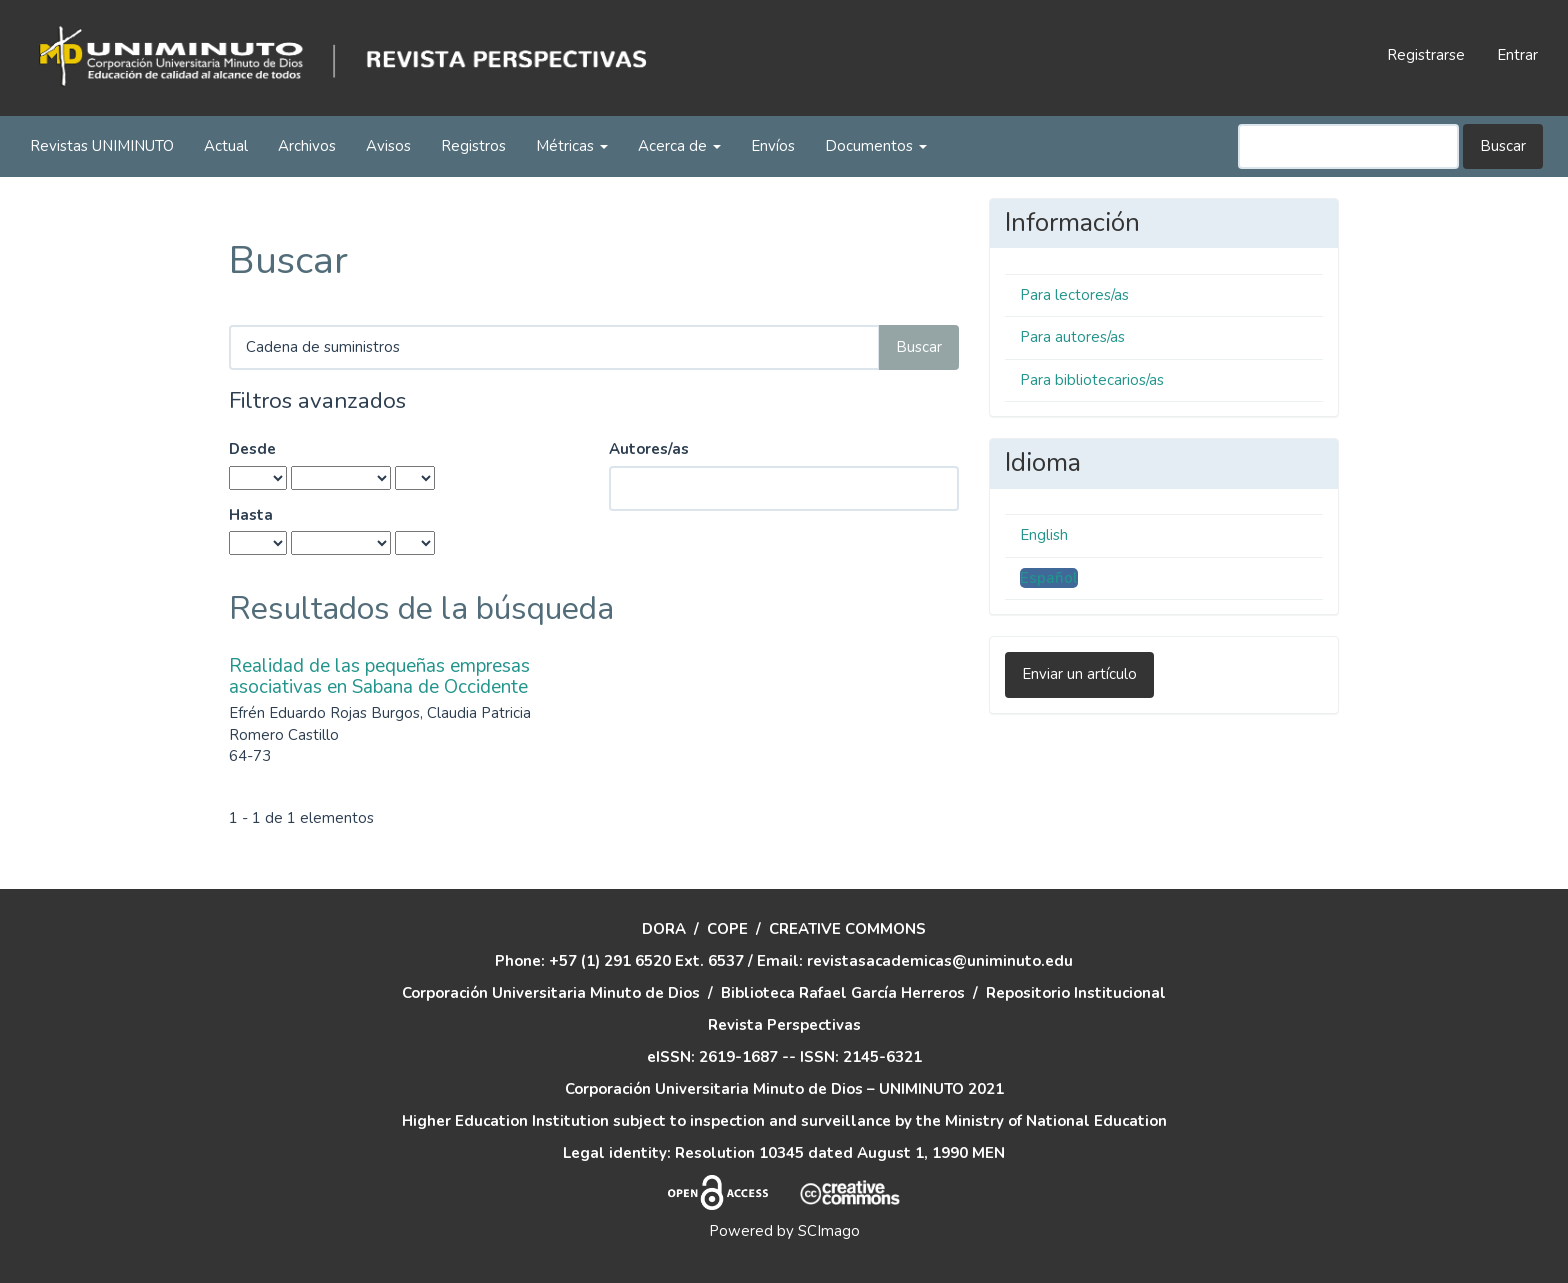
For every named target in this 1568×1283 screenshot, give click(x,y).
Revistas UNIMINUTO (102, 146)
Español (1049, 578)
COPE (727, 929)
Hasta (251, 515)
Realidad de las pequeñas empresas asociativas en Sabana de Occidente (379, 676)
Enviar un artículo (1079, 674)
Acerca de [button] (679, 146)
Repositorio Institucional (1076, 993)
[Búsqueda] (1348, 146)
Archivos (307, 146)
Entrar (1517, 55)
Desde (252, 449)
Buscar (1503, 146)
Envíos (773, 146)
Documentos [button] (876, 146)
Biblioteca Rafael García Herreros (843, 993)
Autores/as (649, 449)
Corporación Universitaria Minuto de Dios (551, 993)
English (1044, 535)
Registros (473, 146)
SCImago (829, 1231)
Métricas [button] (572, 146)
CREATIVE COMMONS (847, 929)
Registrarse (1426, 55)
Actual (226, 146)
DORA (664, 929)
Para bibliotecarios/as (1092, 380)
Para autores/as (1072, 337)
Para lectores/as (1074, 295)
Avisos (388, 146)
